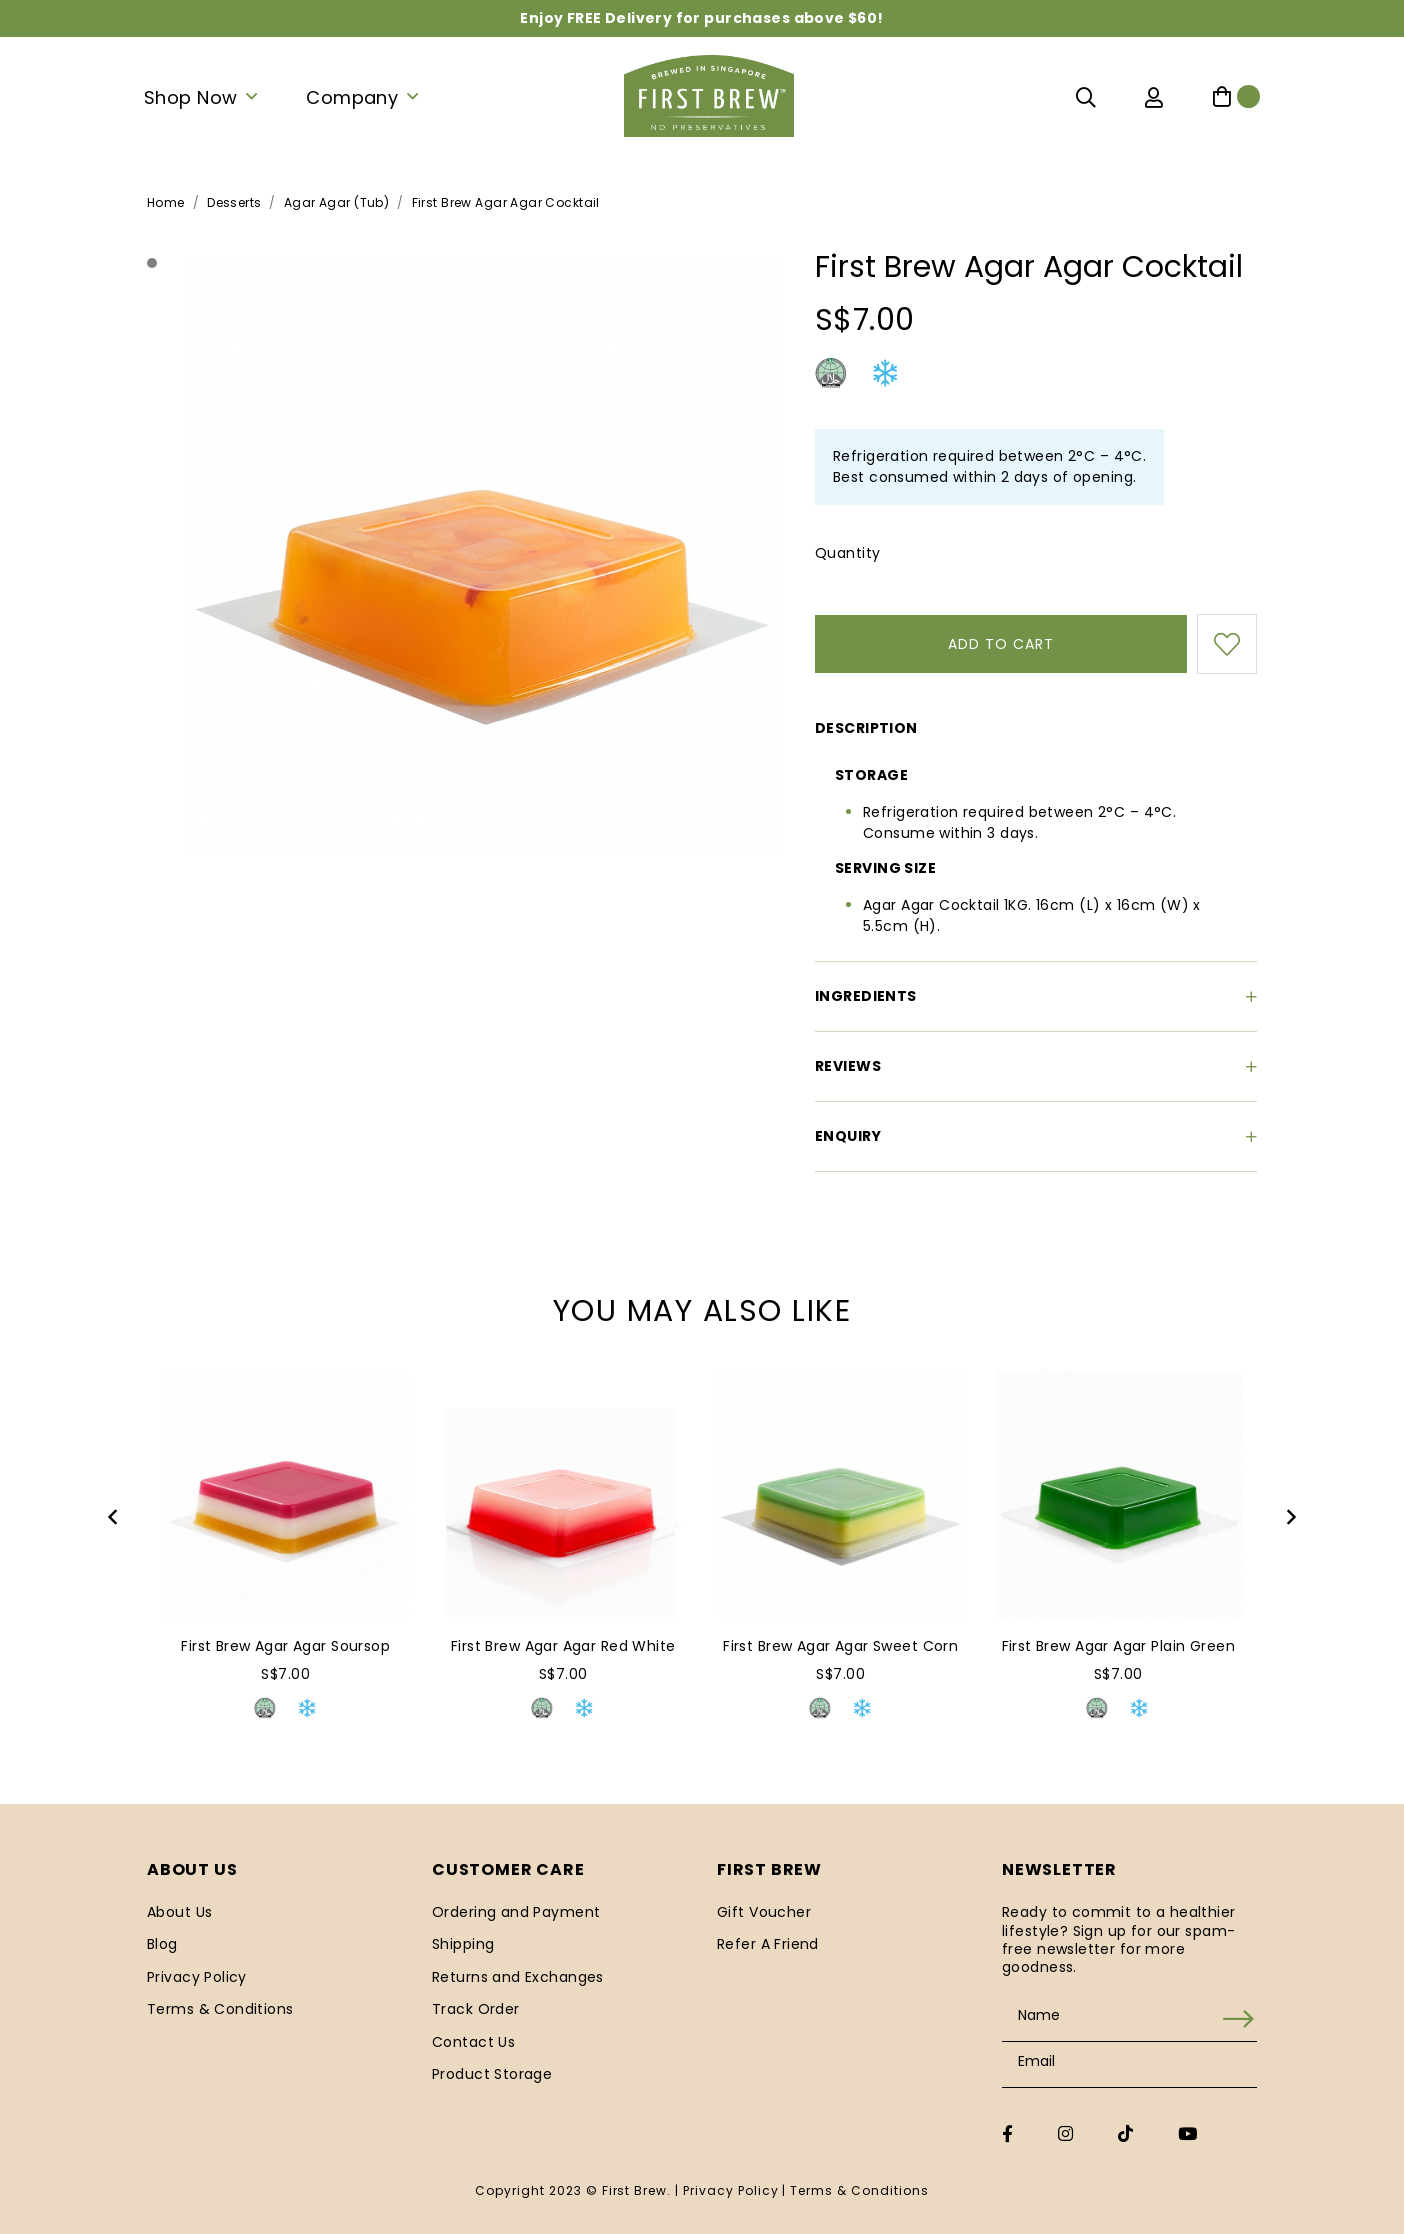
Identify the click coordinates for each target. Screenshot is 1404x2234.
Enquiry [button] (1036, 1136)
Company (352, 97)
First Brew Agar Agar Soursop (285, 1646)
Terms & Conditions (220, 2009)
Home (166, 202)
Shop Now (190, 97)
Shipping (463, 1944)
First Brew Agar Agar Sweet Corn (840, 1646)
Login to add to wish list (1227, 644)
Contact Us (473, 2042)
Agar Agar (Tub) (336, 202)
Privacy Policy (197, 1977)
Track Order (476, 2009)
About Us (179, 1912)
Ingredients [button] (1036, 996)
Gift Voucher (764, 1912)
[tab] (1036, 724)
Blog (162, 1944)
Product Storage (492, 2074)
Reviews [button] (1036, 1066)
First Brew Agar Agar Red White (563, 1646)
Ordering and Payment (516, 1912)
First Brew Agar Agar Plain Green (1118, 1646)
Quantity (847, 553)
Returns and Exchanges (518, 1977)
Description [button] (866, 728)
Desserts (234, 202)
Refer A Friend (768, 1944)
